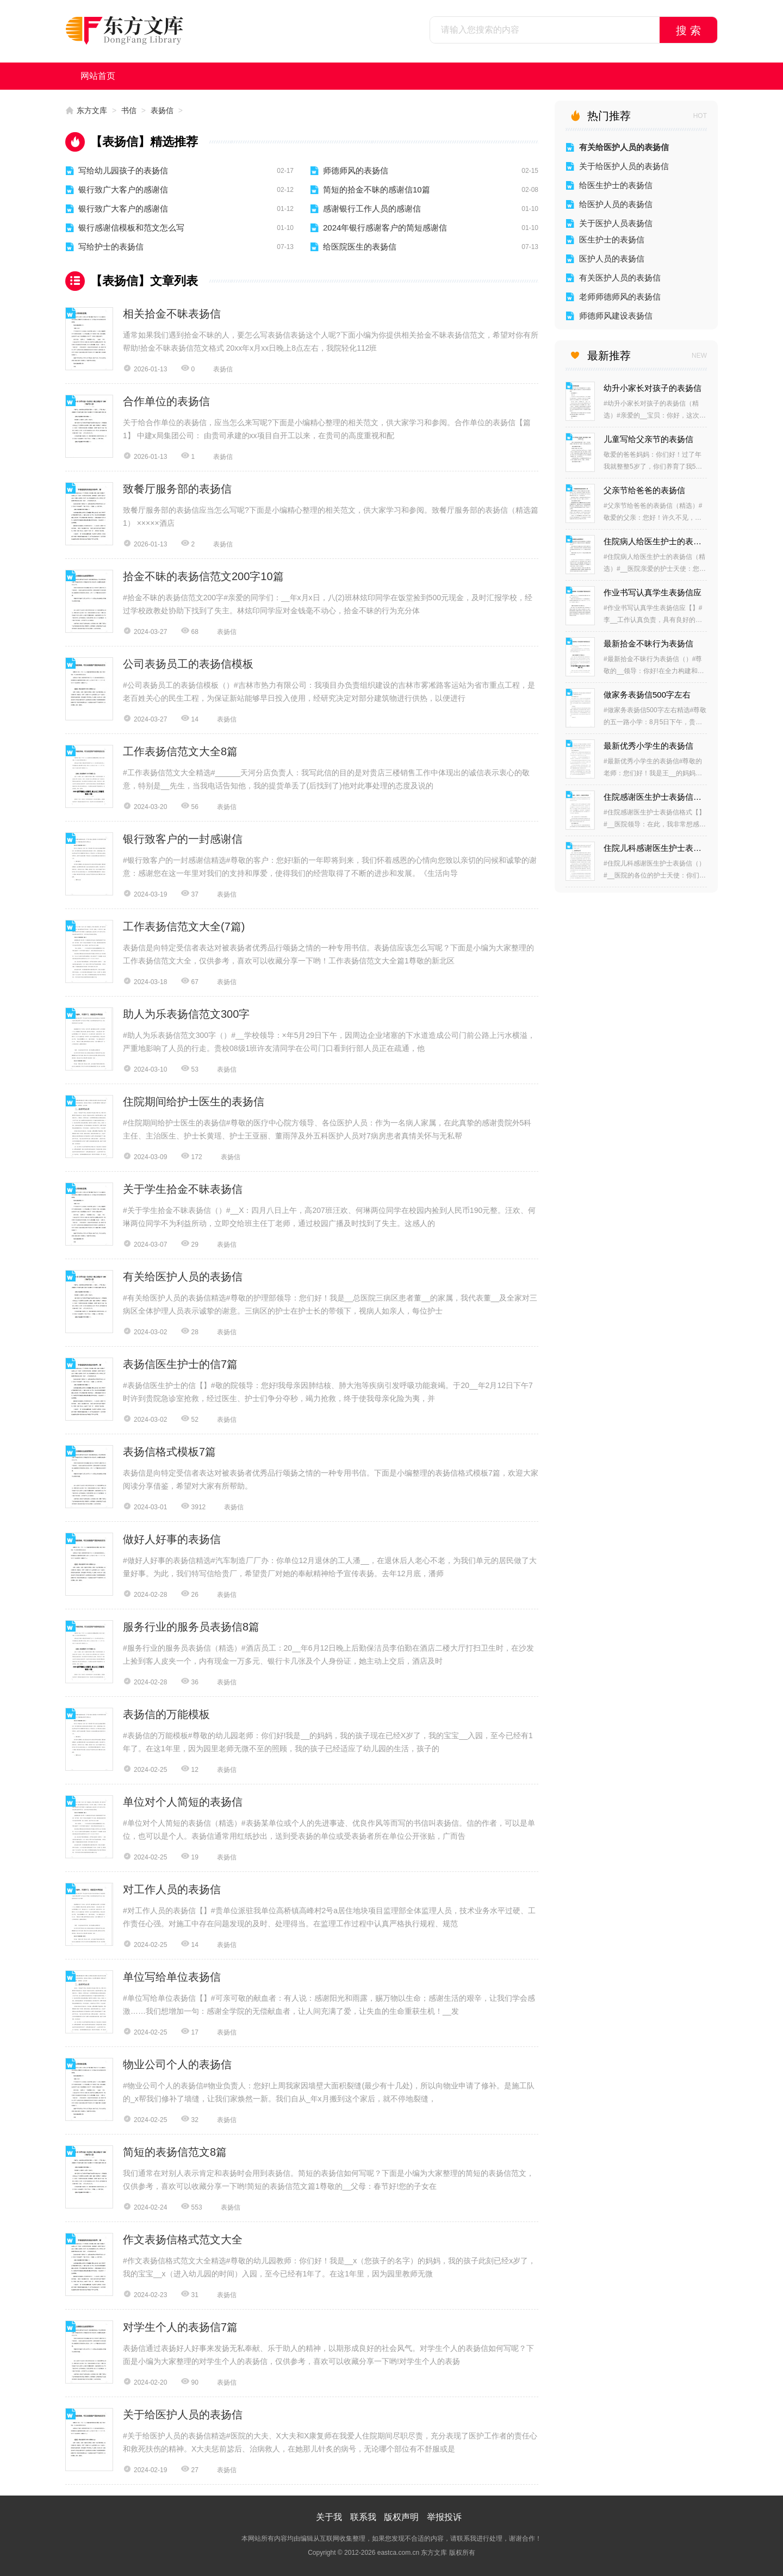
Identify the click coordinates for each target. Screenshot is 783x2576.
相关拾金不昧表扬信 (172, 314)
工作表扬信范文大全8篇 (180, 751)
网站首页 (97, 75)
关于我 (329, 2517)
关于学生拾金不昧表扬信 (183, 1189)
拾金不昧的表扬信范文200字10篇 (203, 576)
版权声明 (401, 2517)
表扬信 (162, 110)
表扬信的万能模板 (166, 1714)
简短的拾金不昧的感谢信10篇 (376, 189)
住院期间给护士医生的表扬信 (193, 1101)
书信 (128, 110)
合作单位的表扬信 (166, 401)
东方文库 (92, 110)
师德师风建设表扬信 (615, 315)
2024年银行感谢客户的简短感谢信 (385, 227)
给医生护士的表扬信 (615, 185)
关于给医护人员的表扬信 (183, 2415)
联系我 (363, 2517)
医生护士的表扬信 (611, 239)
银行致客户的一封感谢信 (183, 839)
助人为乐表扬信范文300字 (186, 1014)
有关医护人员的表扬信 (620, 277)
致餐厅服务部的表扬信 (177, 489)
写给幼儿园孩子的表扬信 (123, 170)
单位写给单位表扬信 (172, 1977)
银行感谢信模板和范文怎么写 (131, 227)
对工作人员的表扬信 (172, 1889)
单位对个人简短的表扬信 (183, 1802)
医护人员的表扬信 (611, 258)
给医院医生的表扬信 (359, 246)
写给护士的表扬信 (111, 246)
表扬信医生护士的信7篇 (180, 1364)
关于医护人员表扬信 (615, 223)
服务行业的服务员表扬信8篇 (191, 1627)
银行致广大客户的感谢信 (123, 189)
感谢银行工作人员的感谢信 (372, 208)
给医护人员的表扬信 (615, 204)
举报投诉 (444, 2517)
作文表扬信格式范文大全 (183, 2239)
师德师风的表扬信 (355, 170)
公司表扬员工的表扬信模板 (188, 664)
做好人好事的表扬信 (172, 1539)
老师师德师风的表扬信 (620, 296)
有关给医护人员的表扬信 (183, 1277)
